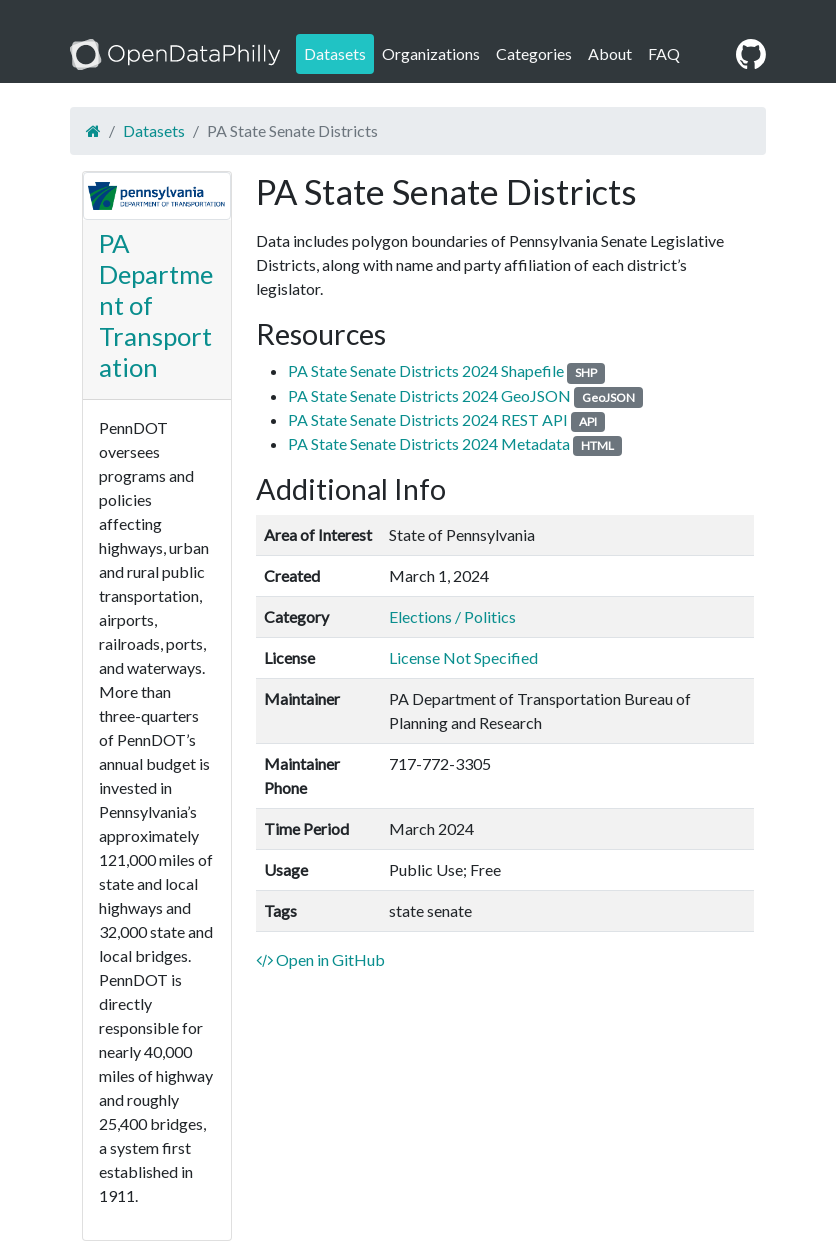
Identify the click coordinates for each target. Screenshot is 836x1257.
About (610, 53)
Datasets (335, 53)
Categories (534, 53)
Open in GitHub (320, 959)
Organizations (431, 53)
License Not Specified (463, 657)
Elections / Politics (452, 616)
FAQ (664, 53)
